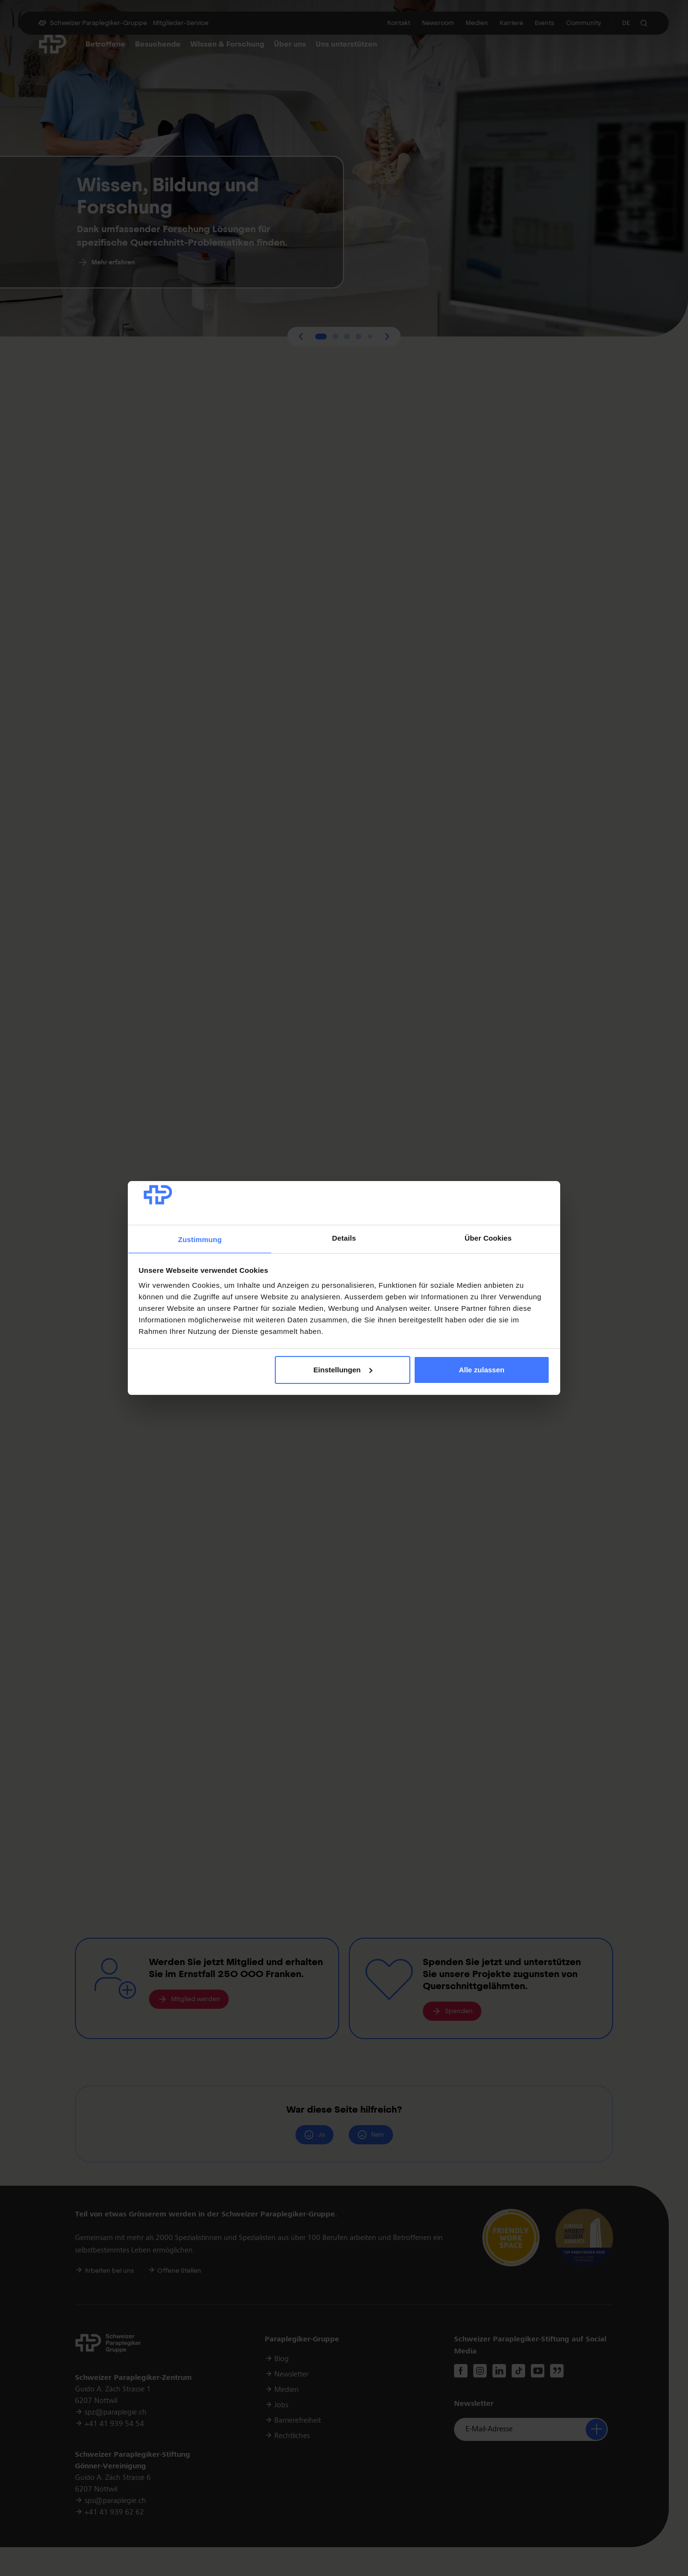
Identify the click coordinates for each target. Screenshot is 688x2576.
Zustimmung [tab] (200, 1239)
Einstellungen (342, 1370)
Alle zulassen (481, 1370)
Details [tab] (344, 1238)
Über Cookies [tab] (488, 1238)
